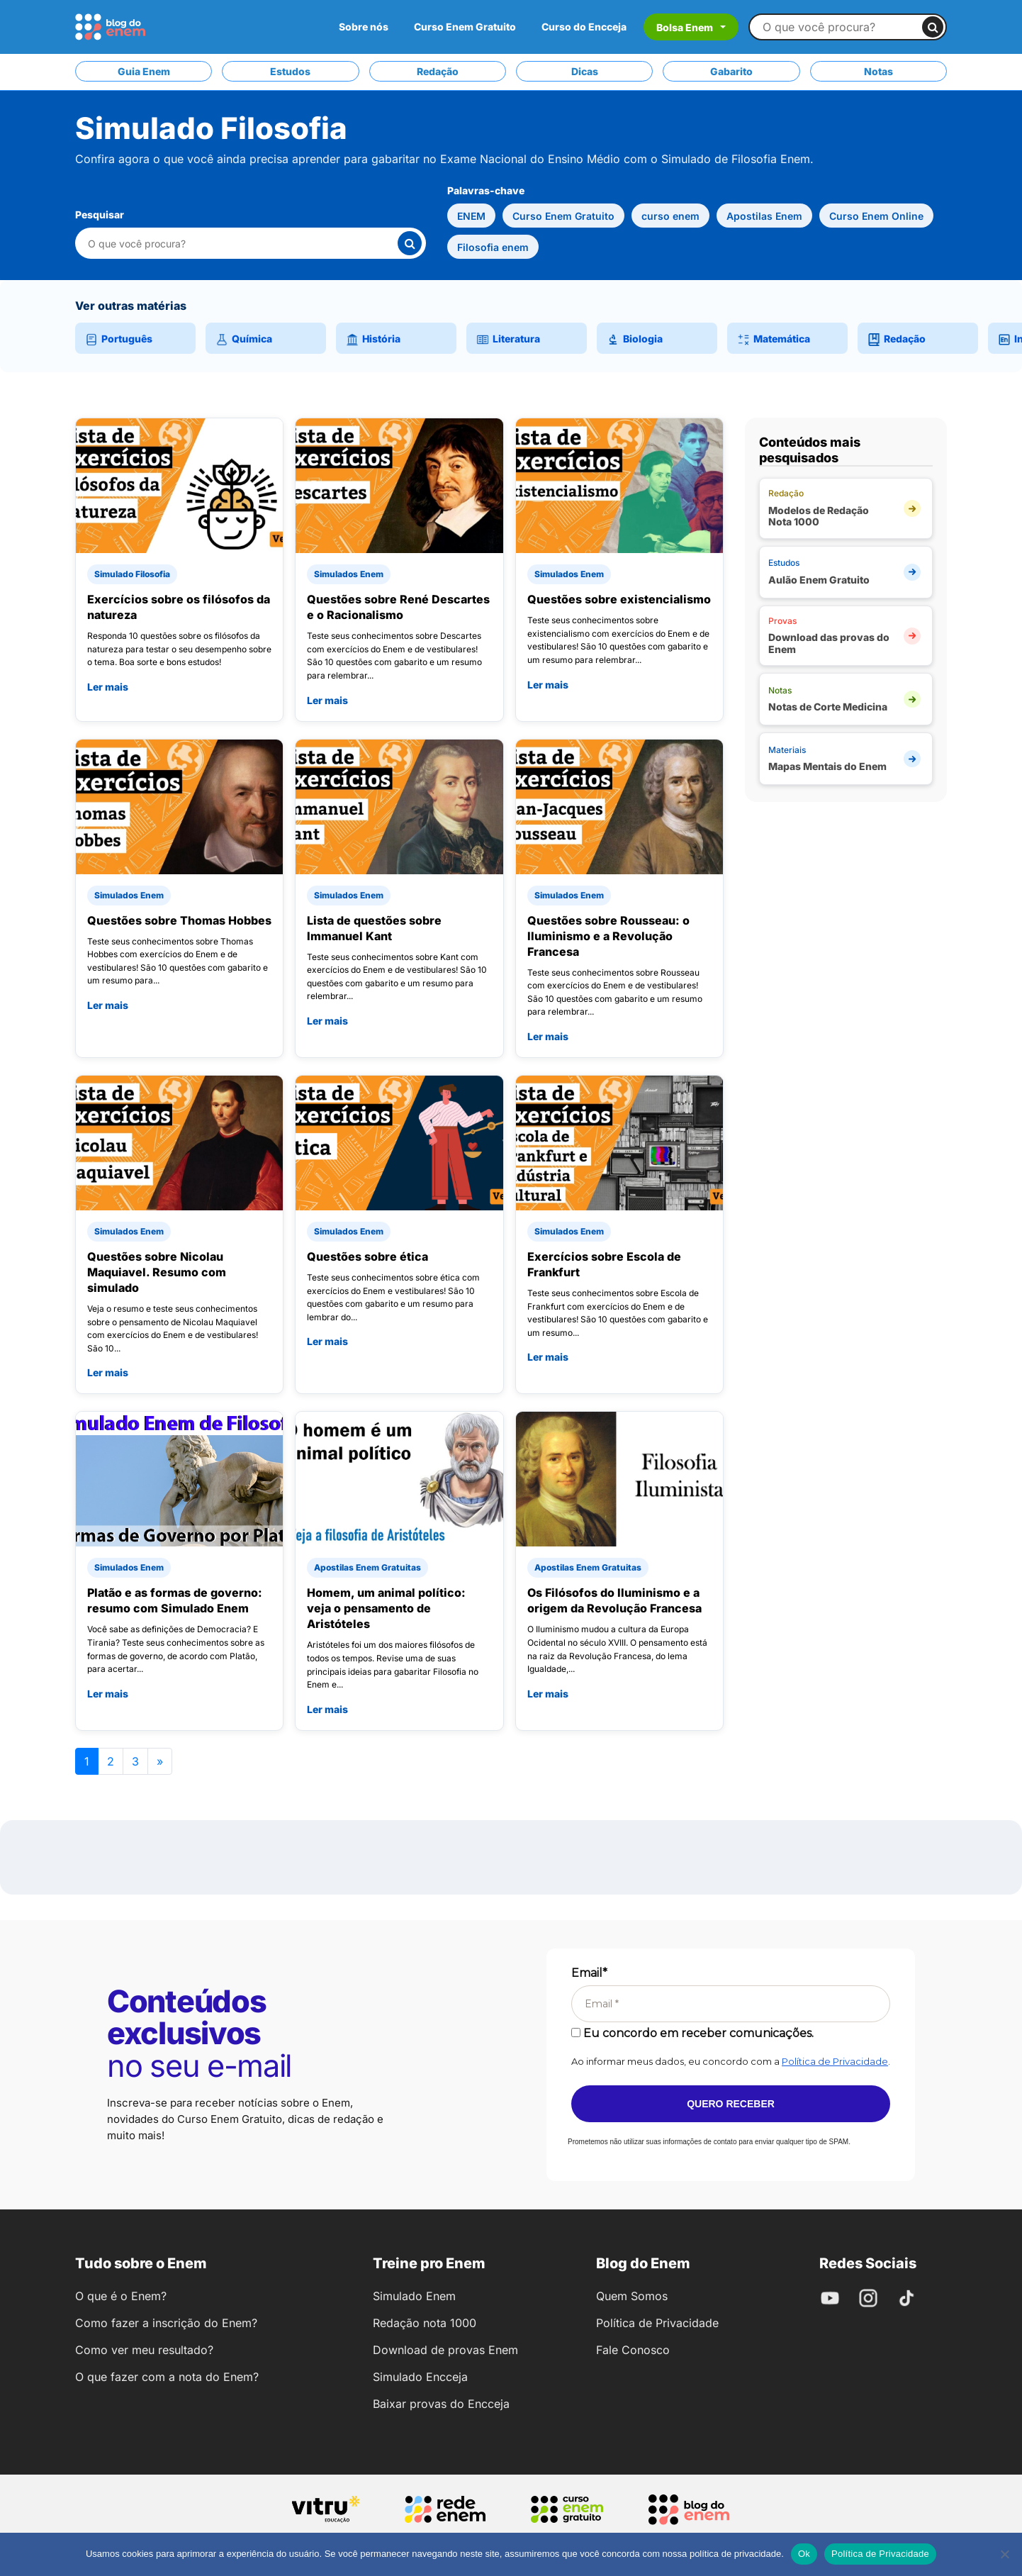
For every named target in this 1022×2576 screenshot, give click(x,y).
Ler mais (107, 687)
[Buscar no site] (841, 27)
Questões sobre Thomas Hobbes (179, 920)
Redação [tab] (438, 71)
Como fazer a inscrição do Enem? (166, 2323)
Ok (804, 2553)
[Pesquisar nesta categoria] (242, 243)
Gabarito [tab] (731, 71)
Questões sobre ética (367, 1256)
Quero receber (731, 2103)
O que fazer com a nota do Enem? (167, 2377)
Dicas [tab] (584, 71)
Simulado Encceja (420, 2377)
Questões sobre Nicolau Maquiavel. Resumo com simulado (156, 1272)
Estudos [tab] (290, 71)
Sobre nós (363, 27)
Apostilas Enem (764, 216)
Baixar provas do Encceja (441, 2404)
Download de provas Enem (445, 2350)
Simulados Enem (348, 574)
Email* (589, 1973)
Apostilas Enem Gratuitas (367, 1567)
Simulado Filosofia (132, 574)
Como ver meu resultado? (144, 2350)
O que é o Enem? (121, 2296)
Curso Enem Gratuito (465, 27)
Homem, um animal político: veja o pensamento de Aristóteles (386, 1608)
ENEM (471, 216)
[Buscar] (932, 27)
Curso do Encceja (584, 27)
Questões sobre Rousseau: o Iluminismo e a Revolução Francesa (608, 936)
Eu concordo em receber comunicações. (692, 2033)
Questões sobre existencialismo (619, 599)
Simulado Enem (414, 2296)
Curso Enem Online (876, 216)
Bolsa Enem (684, 27)
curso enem (670, 216)
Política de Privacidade (835, 2061)
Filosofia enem (493, 247)
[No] (1004, 2554)
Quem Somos (632, 2296)
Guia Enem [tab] (144, 71)
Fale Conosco (633, 2350)
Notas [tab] (878, 71)
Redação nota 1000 (424, 2323)
